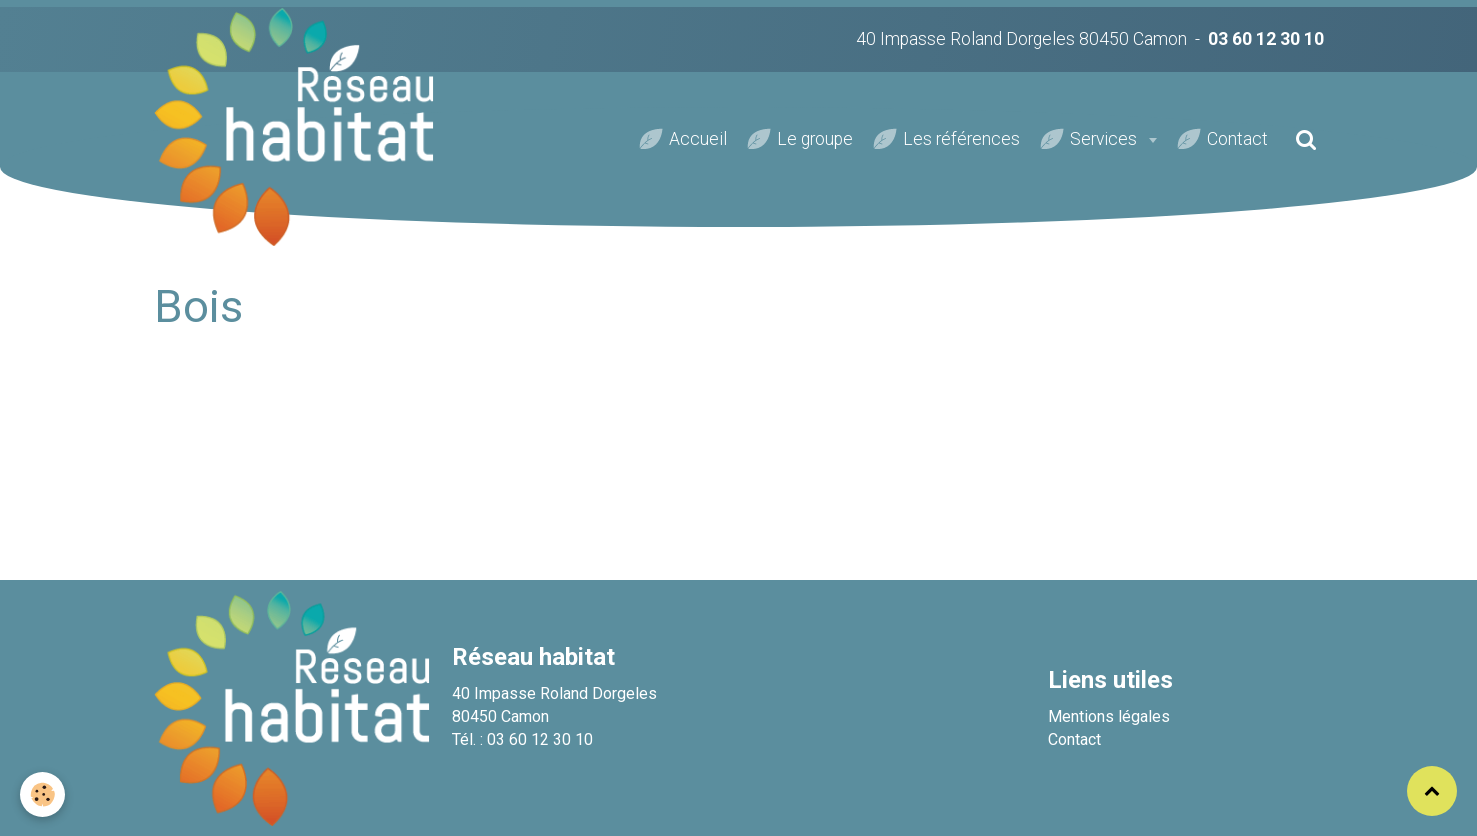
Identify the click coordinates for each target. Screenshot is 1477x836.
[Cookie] (42, 794)
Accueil (698, 139)
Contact (1237, 139)
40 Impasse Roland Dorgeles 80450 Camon (1021, 39)
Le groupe (815, 139)
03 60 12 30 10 (1266, 39)
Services (1105, 139)
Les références (961, 139)
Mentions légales (1109, 716)
